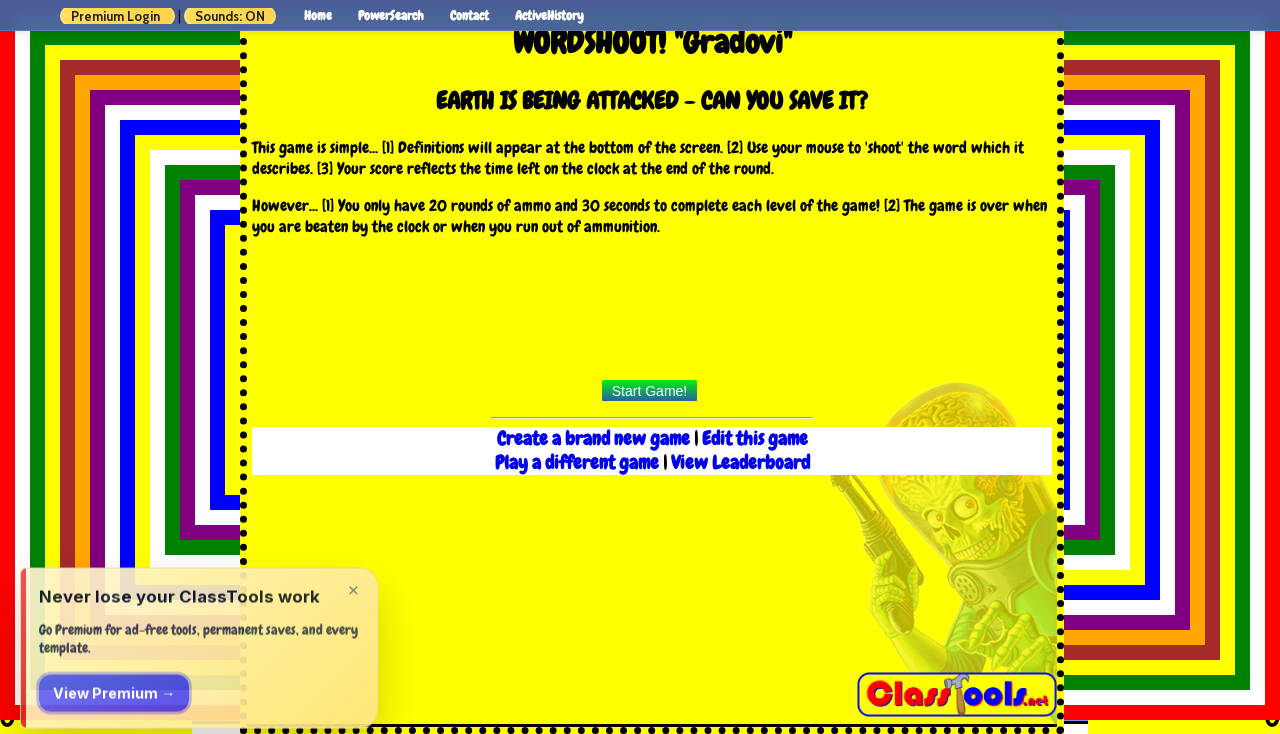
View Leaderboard (740, 463)
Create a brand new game (595, 439)
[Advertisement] (652, 314)
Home (318, 15)
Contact (469, 15)
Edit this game (755, 439)
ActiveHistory (549, 15)
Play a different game (577, 463)
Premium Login (115, 16)
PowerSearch (391, 15)
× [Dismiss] (353, 657)
